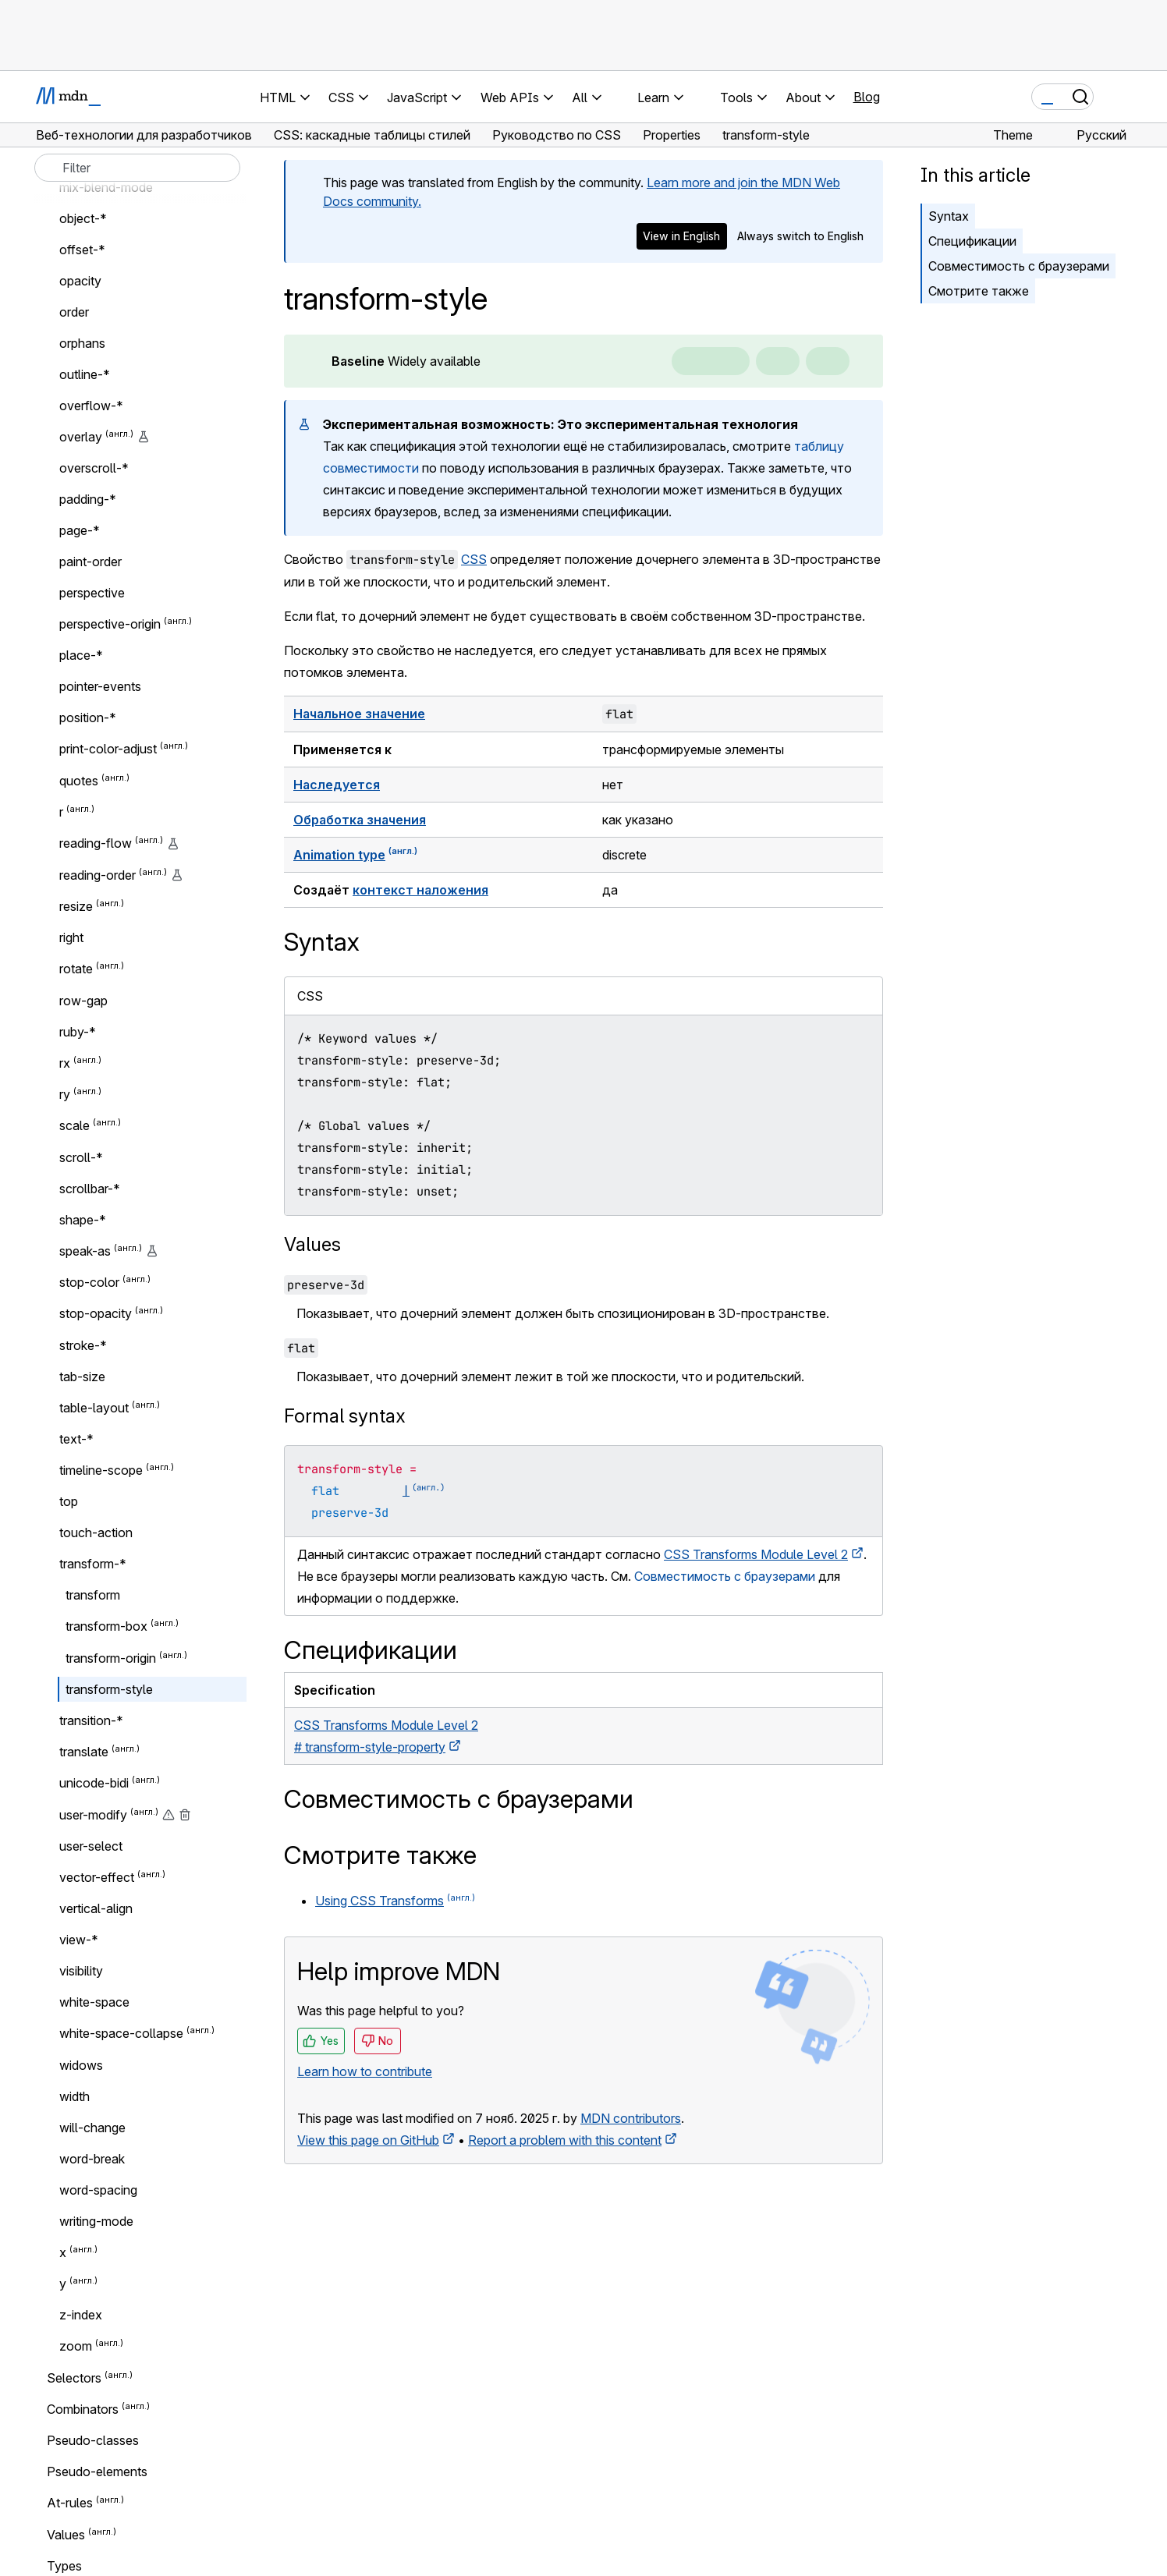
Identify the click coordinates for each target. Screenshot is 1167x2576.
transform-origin (111, 1658)
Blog (866, 97)
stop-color (89, 1282)
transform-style (109, 1689)
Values (312, 1244)
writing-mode (96, 2221)
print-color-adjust (108, 749)
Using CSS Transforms (379, 1900)
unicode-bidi (94, 1783)
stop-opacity (95, 1314)
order (74, 312)
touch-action (96, 1532)
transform (93, 1595)
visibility (81, 1971)
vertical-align (96, 1908)
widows (81, 2065)
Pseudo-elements (97, 2471)
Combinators (83, 2409)
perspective (92, 593)
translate (83, 1751)
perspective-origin (110, 624)
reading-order (97, 875)
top (68, 1501)
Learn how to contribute (364, 2071)
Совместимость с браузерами (1018, 266)
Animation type (339, 855)
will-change (92, 2127)
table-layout (94, 1408)
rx (64, 1063)
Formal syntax (345, 1416)
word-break (92, 2159)
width (74, 2096)
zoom (75, 2347)
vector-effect (96, 1877)
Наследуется (336, 784)
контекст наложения (420, 890)
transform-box (106, 1627)
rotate (76, 969)
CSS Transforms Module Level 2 (756, 1554)
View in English (681, 236)
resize (76, 906)
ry (64, 1094)
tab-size (82, 1376)
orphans (82, 343)
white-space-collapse (121, 2034)
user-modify (93, 1815)
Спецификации (972, 241)
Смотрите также (978, 291)
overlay (80, 437)
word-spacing (98, 2190)
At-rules (70, 2503)
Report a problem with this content (565, 2140)
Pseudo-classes (93, 2440)
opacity (80, 281)
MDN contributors (630, 2118)
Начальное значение (359, 713)
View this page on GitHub (368, 2140)
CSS (474, 559)
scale (74, 1126)
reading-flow (95, 844)
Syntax (948, 216)
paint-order (90, 561)
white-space (94, 2002)
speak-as (85, 1251)
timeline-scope (101, 1470)
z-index (80, 2315)
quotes (78, 780)
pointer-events (100, 686)
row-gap (83, 1000)
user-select (90, 1846)
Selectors (74, 2378)
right (71, 937)
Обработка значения (359, 819)
